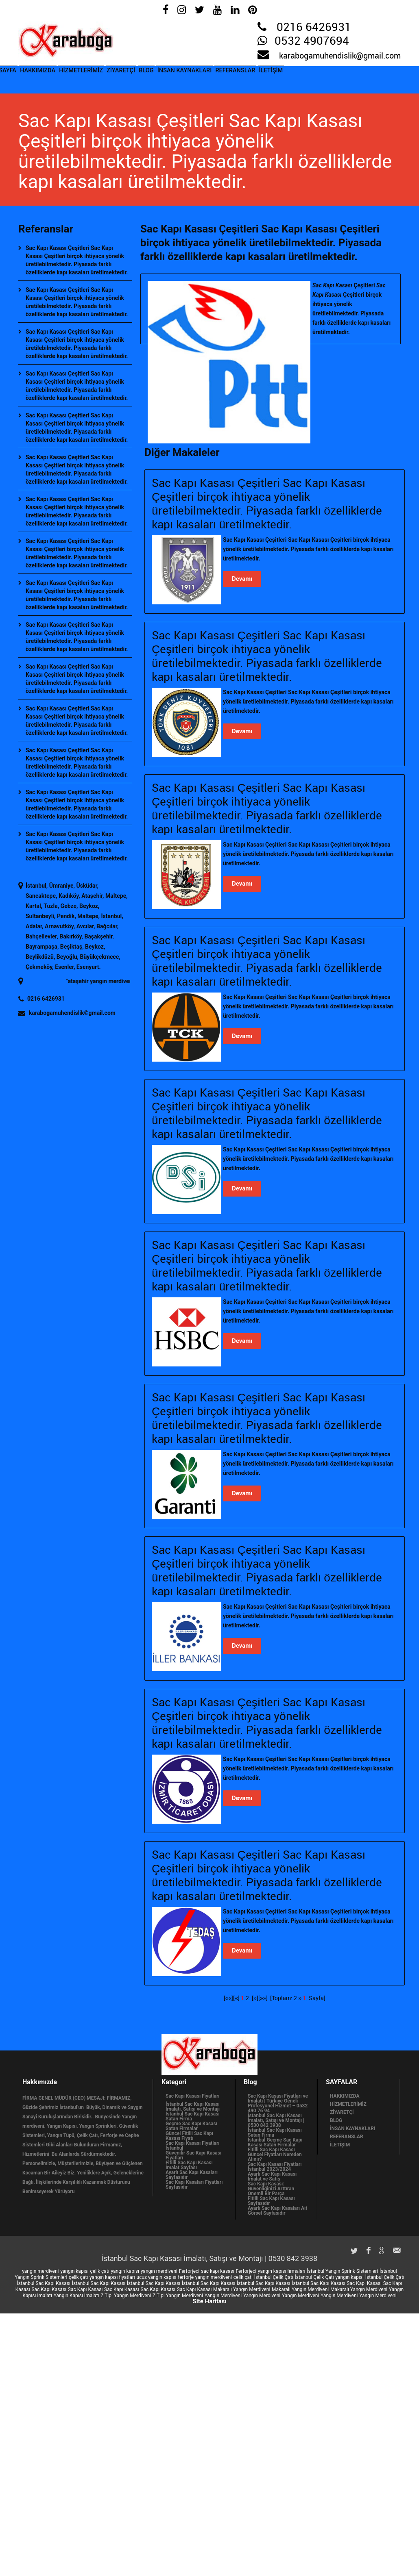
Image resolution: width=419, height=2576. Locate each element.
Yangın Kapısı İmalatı (76, 2295)
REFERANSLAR (300, 77)
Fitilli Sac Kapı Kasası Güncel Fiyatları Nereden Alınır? (275, 2154)
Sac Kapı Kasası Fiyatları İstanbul (193, 2145)
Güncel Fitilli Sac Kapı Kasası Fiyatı (189, 2136)
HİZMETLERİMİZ (105, 77)
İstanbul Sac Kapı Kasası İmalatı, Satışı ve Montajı (193, 2106)
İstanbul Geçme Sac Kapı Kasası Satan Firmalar (275, 2142)
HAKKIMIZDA (52, 77)
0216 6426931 (314, 28)
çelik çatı (99, 2271)
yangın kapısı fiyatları (112, 2277)
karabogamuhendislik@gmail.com (340, 56)
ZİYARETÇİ (156, 77)
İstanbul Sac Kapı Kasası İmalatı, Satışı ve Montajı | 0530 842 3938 (276, 2120)
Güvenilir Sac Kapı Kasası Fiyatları (193, 2155)
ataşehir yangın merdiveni (115, 981)
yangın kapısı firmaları (282, 2271)
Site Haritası (209, 2301)
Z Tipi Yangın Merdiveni (125, 2295)
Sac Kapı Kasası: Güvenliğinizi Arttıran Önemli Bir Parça (271, 2188)
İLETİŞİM (345, 77)
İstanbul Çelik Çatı (273, 2277)
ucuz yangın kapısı (156, 2277)
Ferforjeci (189, 2271)
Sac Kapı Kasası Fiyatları (193, 2096)
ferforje (186, 2277)
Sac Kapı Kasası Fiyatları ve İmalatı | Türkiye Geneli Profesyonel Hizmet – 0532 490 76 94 (278, 2103)
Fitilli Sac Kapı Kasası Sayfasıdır (271, 2201)
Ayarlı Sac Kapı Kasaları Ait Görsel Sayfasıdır (277, 2210)
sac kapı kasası (217, 2271)
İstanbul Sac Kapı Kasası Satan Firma (193, 2116)
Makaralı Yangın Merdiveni (241, 2289)
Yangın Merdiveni (223, 2295)
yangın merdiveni (40, 2271)
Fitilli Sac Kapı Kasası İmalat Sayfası (189, 2165)
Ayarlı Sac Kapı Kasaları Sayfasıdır (192, 2175)
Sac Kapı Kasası (364, 2283)
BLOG (189, 77)
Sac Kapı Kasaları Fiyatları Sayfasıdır (194, 2184)
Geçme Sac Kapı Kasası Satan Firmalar (191, 2126)
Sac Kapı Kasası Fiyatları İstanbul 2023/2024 (275, 2166)
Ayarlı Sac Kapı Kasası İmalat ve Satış (272, 2176)
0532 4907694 (312, 41)
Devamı (242, 578)
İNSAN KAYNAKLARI (237, 77)
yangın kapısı (74, 2271)
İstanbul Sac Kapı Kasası (43, 2283)
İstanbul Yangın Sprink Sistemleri (342, 2271)
